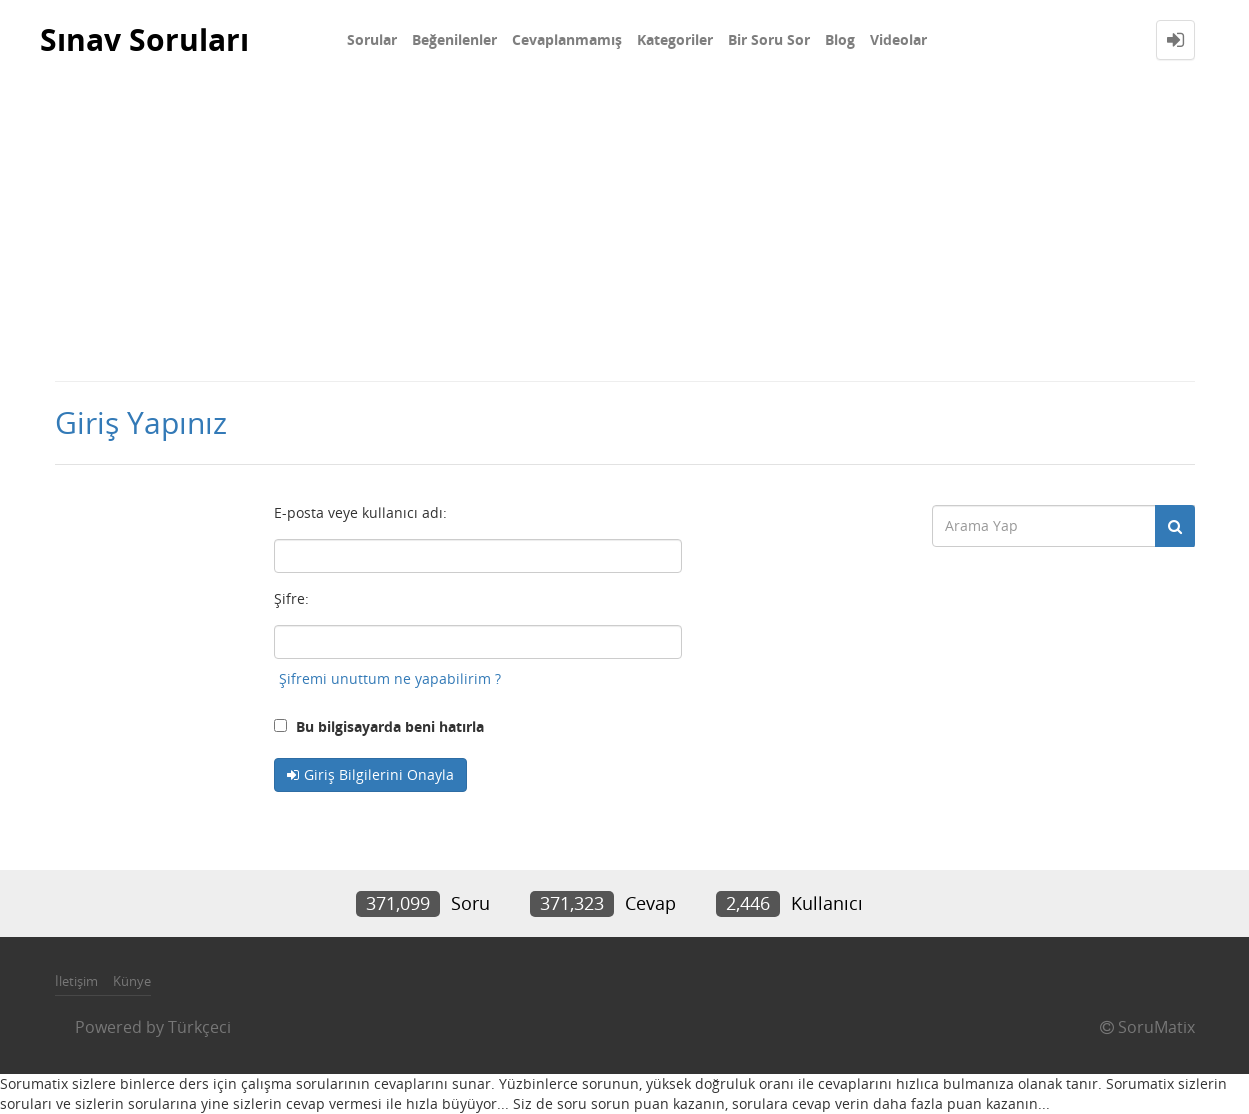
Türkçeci (199, 1027)
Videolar (898, 39)
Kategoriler (675, 39)
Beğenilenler (454, 39)
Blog (840, 39)
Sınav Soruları (144, 39)
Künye (132, 981)
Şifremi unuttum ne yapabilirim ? (390, 678)
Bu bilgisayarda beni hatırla (379, 726)
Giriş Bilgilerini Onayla (379, 774)
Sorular (372, 39)
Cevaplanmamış (567, 39)
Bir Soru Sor (769, 39)
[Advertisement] (625, 230)
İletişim (76, 981)
